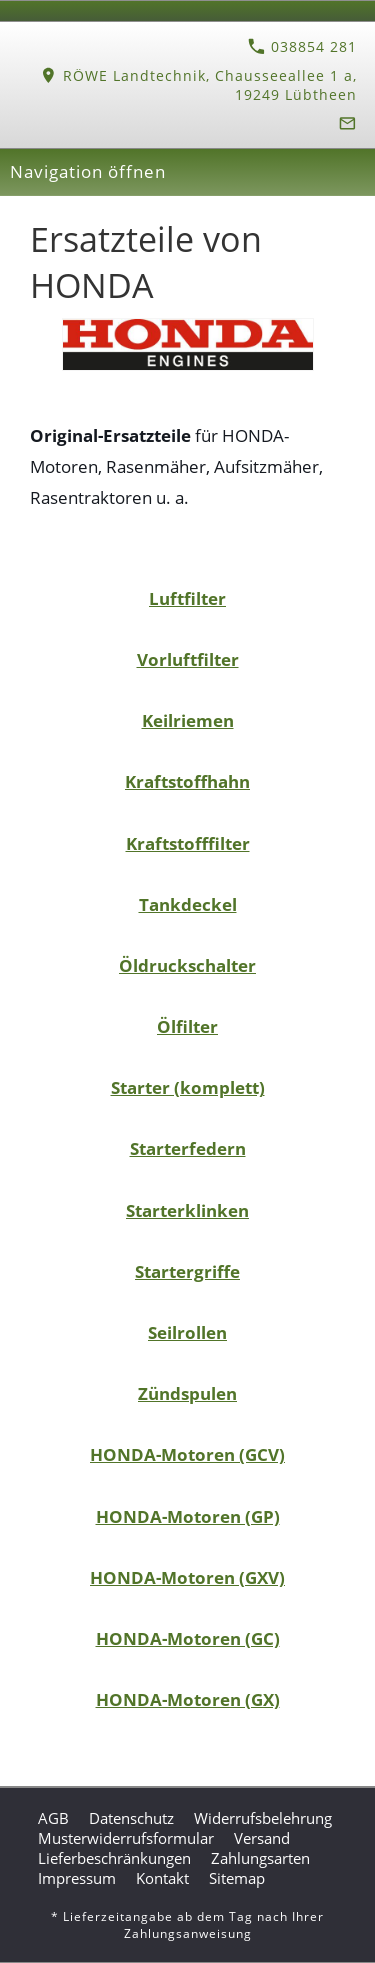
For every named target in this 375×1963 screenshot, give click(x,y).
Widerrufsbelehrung (263, 1818)
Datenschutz (131, 1818)
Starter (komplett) (188, 1087)
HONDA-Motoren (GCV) (187, 1454)
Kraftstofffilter (188, 843)
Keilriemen (188, 720)
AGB (53, 1818)
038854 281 (302, 46)
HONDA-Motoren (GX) (188, 1699)
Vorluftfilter (188, 659)
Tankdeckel (188, 904)
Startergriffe (187, 1271)
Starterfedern (188, 1148)
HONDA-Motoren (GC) (188, 1638)
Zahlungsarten (260, 1858)
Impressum (77, 1878)
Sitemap (237, 1878)
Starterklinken (187, 1210)
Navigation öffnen (88, 171)
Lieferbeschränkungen (114, 1858)
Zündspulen (187, 1393)
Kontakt (162, 1878)
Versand (262, 1838)
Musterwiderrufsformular (126, 1838)
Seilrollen (187, 1332)
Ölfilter (187, 1026)
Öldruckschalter (187, 965)
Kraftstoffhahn (187, 781)
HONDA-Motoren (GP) (188, 1516)
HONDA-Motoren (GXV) (187, 1577)
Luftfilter (187, 598)
